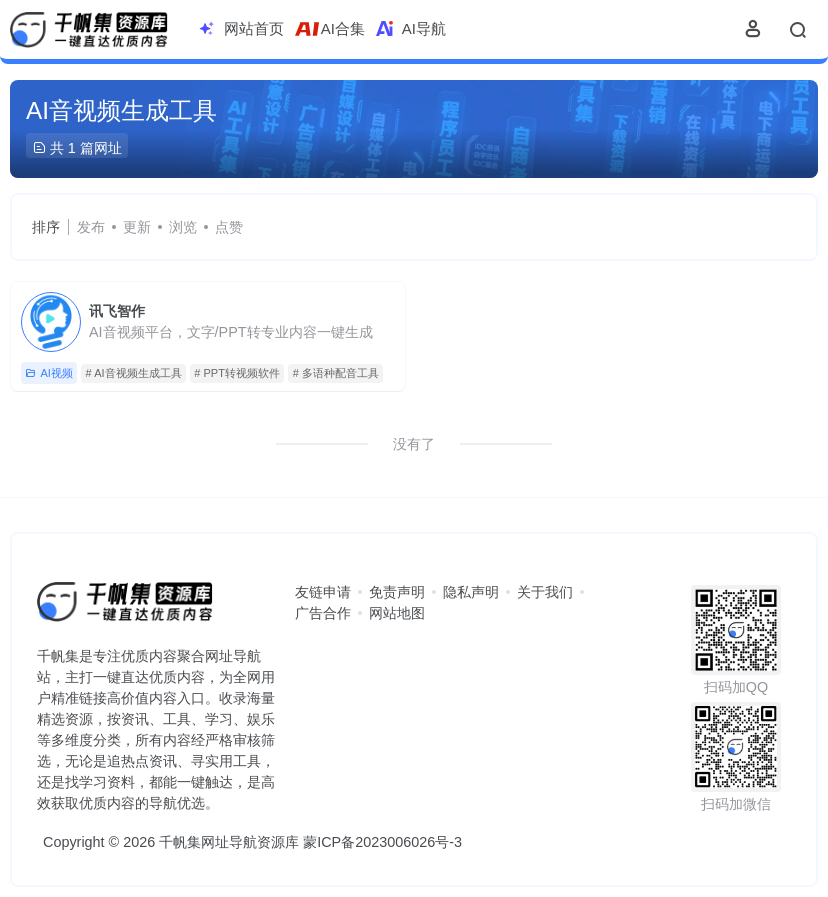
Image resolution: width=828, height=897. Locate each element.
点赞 (229, 227)
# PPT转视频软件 (237, 373)
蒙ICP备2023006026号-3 (382, 842)
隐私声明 (471, 592)
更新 (137, 227)
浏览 (183, 227)
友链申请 (323, 592)
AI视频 (48, 373)
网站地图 (397, 613)
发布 (91, 227)
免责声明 (397, 592)
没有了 (414, 444)
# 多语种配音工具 (336, 373)
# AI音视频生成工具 (134, 373)
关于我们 (545, 592)
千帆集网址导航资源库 (229, 842)
